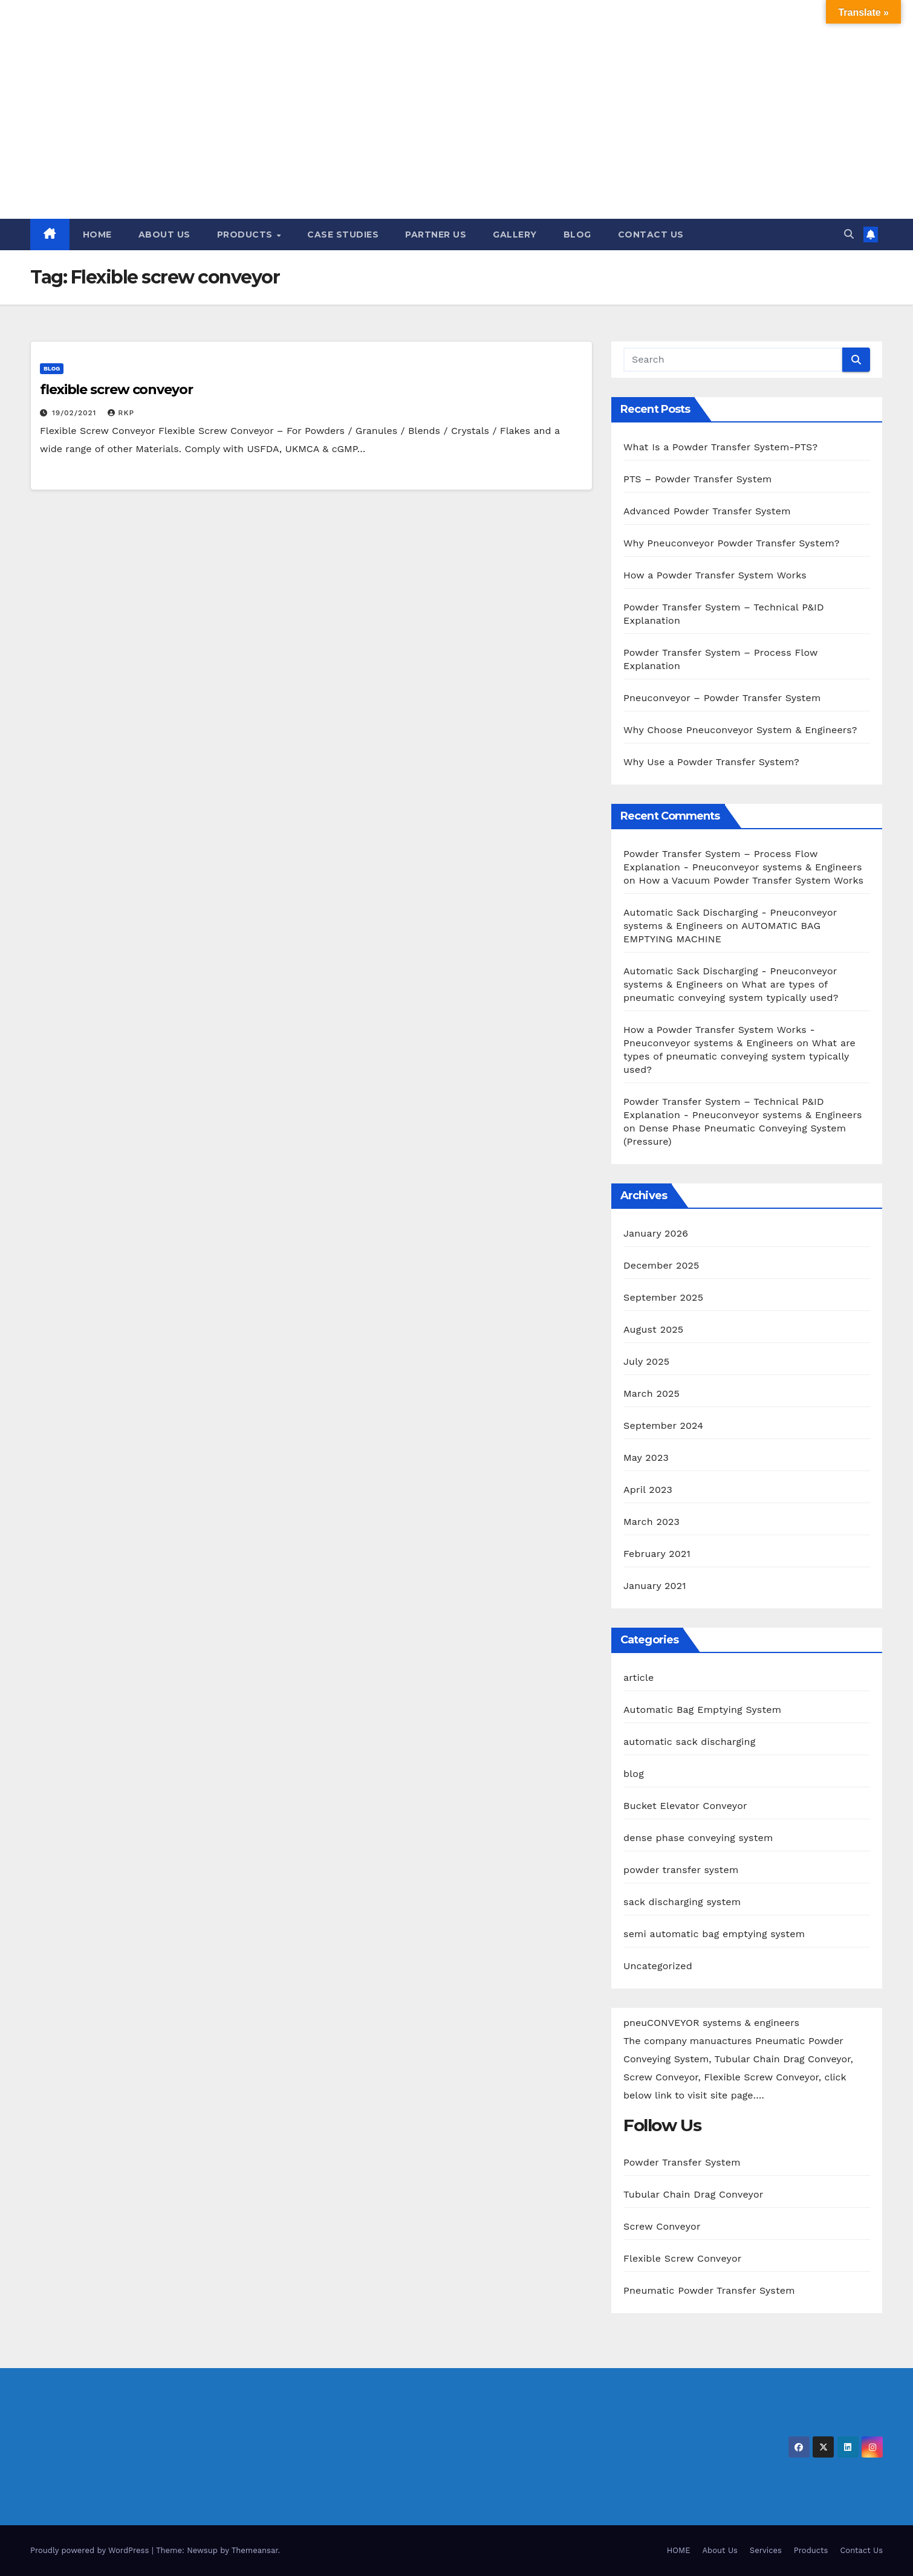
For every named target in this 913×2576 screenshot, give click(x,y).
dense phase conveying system (698, 1837)
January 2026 (655, 1233)
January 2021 (654, 1585)
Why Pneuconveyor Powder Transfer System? (731, 543)
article (638, 1677)
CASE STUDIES (343, 234)
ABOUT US (164, 234)
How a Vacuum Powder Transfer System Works (751, 880)
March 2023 (651, 1521)
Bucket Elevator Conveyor (685, 1805)
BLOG (577, 234)
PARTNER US (435, 234)
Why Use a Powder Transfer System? (711, 762)
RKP (121, 413)
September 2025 (663, 1297)
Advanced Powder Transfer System (707, 511)
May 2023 (646, 1457)
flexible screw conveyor (116, 389)
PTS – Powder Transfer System (697, 479)
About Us (719, 2550)
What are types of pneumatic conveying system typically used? (739, 1056)
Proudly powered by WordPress (91, 2550)
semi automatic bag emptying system (714, 1934)
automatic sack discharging (689, 1741)
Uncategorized (657, 1966)
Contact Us (861, 2550)
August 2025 (653, 1329)
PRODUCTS (246, 234)
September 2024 (663, 1425)
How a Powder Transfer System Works (715, 575)
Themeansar (255, 2550)
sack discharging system (682, 1902)
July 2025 (646, 1361)
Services (766, 2550)
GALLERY (515, 234)
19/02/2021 (75, 413)
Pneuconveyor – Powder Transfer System (721, 698)
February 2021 (656, 1553)
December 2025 (661, 1265)
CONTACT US (651, 234)
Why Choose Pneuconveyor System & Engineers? (740, 730)
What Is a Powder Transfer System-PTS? (720, 447)
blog (52, 368)
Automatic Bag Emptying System (702, 1709)
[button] (849, 234)
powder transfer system (680, 1869)
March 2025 (651, 1393)
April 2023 (647, 1489)
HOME (97, 234)
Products (811, 2550)
